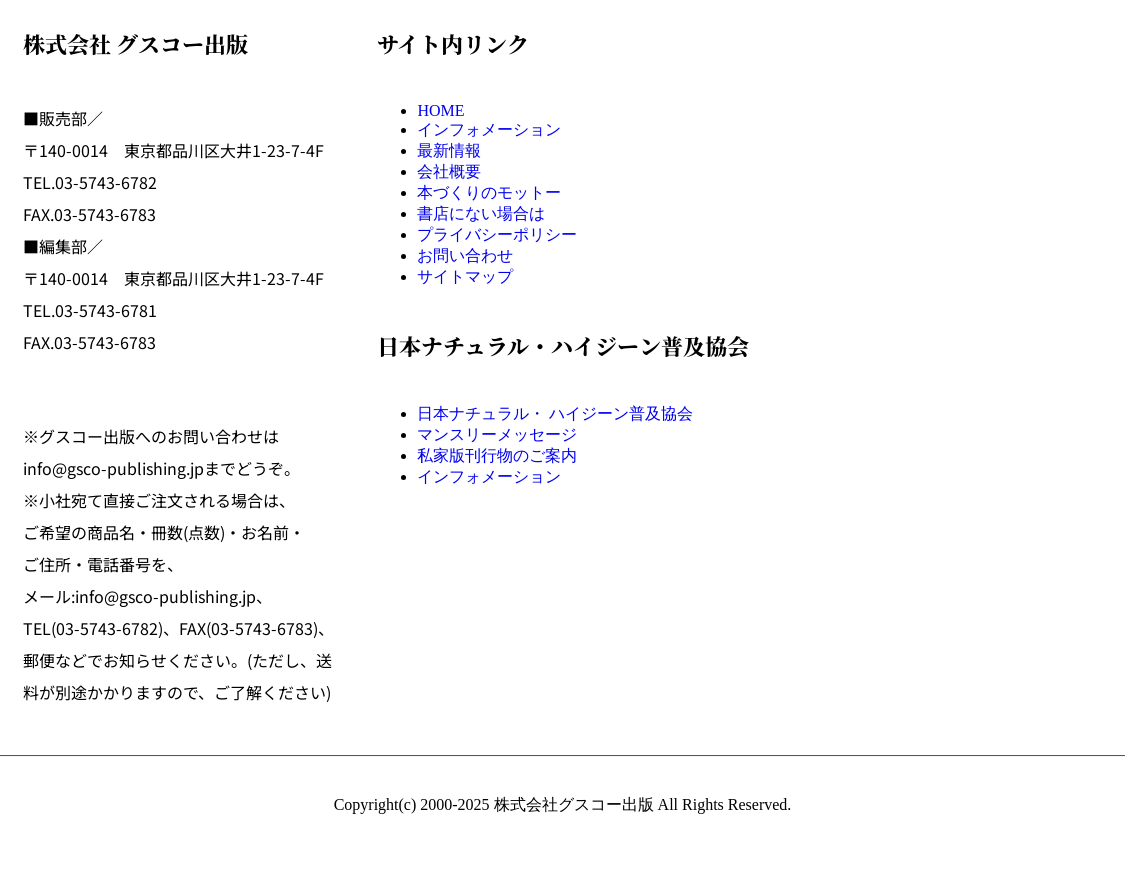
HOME (440, 110)
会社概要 (449, 171)
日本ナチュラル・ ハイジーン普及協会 (555, 413)
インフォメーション (489, 129)
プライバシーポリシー (497, 234)
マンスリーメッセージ (497, 434)
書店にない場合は (481, 213)
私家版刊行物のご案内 (497, 455)
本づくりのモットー (489, 192)
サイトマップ (465, 276)
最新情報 (449, 150)
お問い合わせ (465, 255)
